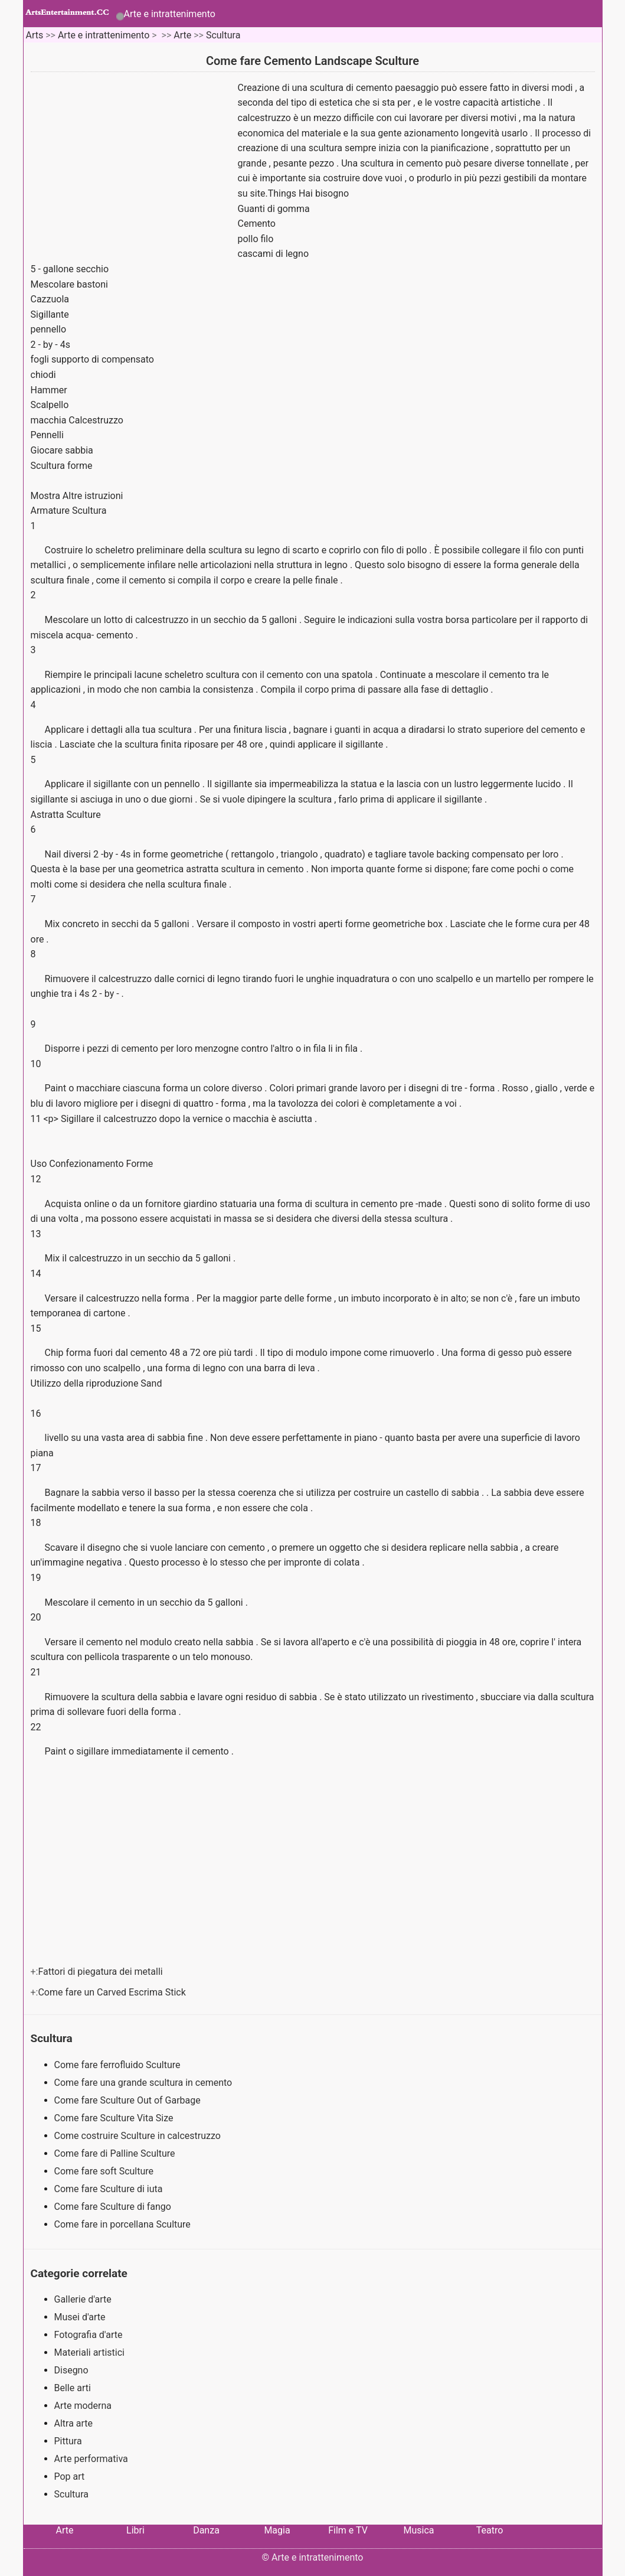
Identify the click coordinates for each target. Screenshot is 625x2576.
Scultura (223, 35)
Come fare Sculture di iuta (109, 2189)
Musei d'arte (80, 2317)
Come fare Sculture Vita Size (115, 2118)
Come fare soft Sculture (105, 2171)
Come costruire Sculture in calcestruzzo (138, 2135)
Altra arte (73, 2423)
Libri (135, 2530)
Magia (277, 2530)
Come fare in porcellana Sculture (123, 2224)
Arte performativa (91, 2458)
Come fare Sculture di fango (114, 2206)
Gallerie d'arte (83, 2299)
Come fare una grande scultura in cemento (144, 2082)
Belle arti (72, 2388)
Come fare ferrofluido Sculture (118, 2064)
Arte (182, 35)
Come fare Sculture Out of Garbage (128, 2100)
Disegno (71, 2370)
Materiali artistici (89, 2352)
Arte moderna (83, 2405)
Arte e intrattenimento (169, 13)
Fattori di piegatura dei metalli (101, 1971)
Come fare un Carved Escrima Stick (113, 1992)
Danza (206, 2530)
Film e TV (348, 2530)
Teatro (489, 2530)
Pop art (69, 2476)
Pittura (68, 2441)
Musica (418, 2530)
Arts (34, 35)
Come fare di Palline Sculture (116, 2153)
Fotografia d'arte (88, 2334)
